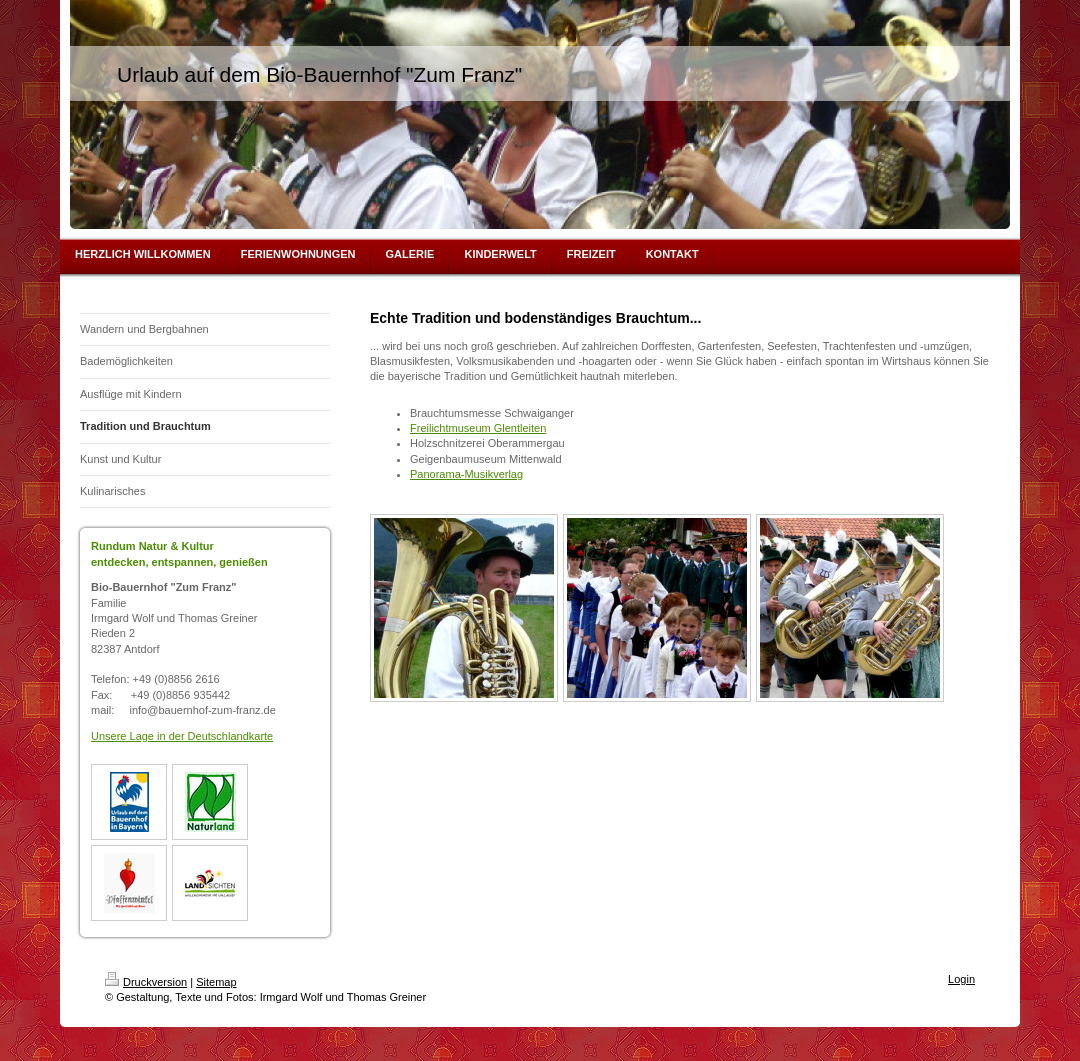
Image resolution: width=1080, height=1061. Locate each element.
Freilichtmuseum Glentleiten (478, 428)
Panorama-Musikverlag (466, 474)
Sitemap (216, 982)
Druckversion (146, 982)
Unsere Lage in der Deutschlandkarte (182, 736)
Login (961, 979)
